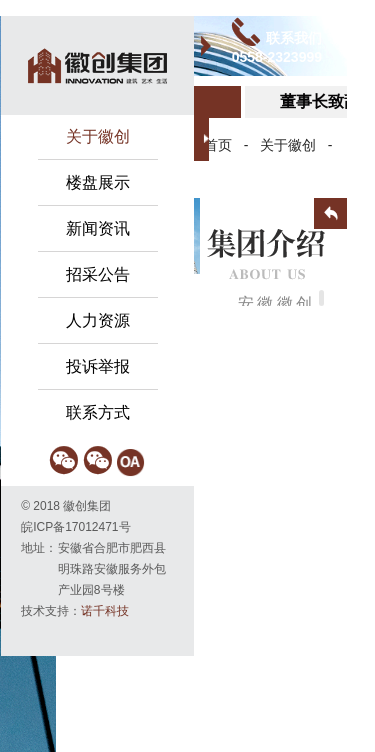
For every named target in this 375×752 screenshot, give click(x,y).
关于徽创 (288, 145)
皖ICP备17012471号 (75, 527)
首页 (218, 145)
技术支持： (75, 611)
